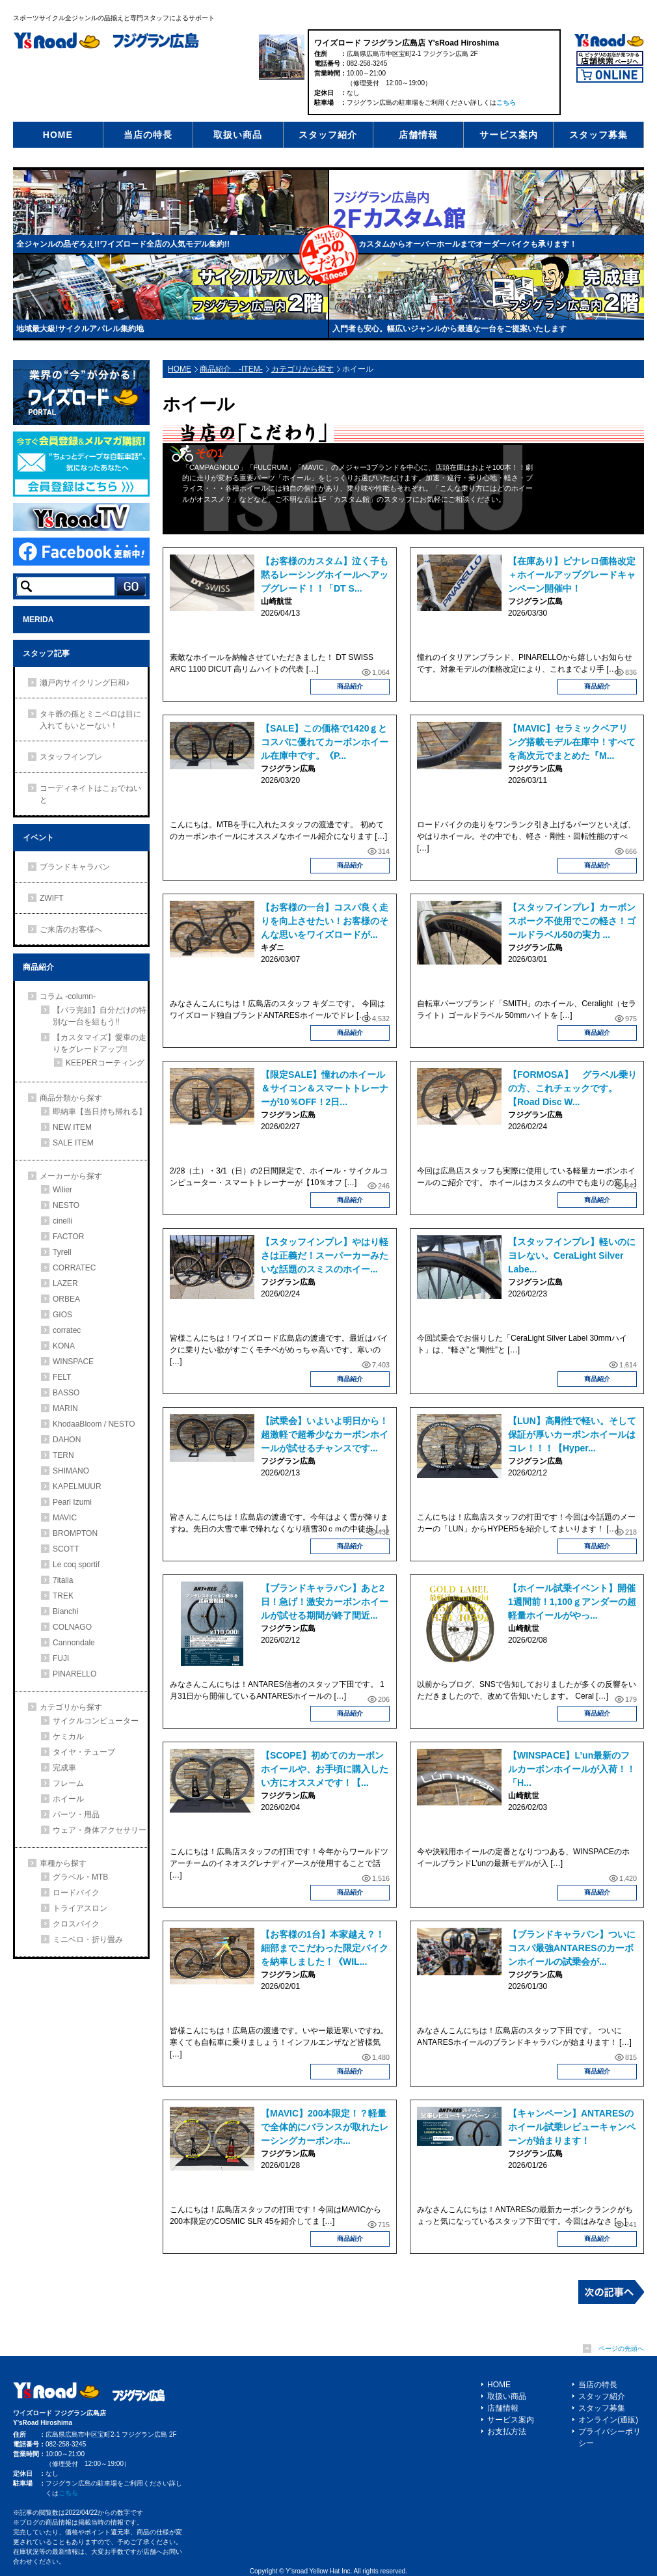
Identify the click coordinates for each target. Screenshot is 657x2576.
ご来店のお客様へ (71, 929)
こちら (506, 102)
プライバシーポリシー (609, 2437)
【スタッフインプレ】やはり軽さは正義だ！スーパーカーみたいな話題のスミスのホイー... (324, 1255)
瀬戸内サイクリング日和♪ (84, 682)
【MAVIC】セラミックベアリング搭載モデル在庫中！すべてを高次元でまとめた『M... (572, 742)
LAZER (65, 1283)
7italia (63, 1580)
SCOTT (66, 1549)
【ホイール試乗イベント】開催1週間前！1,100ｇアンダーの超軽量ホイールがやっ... (572, 1602)
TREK (63, 1595)
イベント (38, 837)
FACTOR (68, 1236)
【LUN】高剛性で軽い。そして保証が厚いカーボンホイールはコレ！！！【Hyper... (572, 1434)
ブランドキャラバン (75, 866)
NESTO (66, 1205)
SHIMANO (71, 1470)
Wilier (62, 1189)
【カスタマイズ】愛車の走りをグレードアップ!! (99, 1043)
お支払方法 (506, 2431)
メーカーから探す (71, 1176)
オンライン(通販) (608, 2419)
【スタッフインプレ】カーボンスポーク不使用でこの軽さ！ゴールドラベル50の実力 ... (572, 921)
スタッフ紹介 (328, 135)
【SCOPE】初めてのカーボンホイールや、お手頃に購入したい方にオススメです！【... (324, 1769)
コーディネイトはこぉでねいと (90, 794)
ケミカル (68, 1736)
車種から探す (63, 1863)
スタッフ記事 (46, 653)
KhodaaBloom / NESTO (94, 1424)
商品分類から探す (71, 1098)
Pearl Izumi (72, 1502)
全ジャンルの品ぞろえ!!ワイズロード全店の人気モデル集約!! (123, 244)
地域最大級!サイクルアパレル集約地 (80, 328)
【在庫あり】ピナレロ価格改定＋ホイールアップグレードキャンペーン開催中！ (572, 575)
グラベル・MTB (80, 1877)
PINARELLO (74, 1674)
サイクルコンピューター (96, 1720)
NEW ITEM (72, 1127)
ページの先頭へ (621, 2348)
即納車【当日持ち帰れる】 (99, 1111)
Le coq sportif (76, 1564)
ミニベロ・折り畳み (88, 1939)
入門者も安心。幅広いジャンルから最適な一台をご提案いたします (449, 328)
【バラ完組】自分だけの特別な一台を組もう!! (99, 1016)
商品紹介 (350, 686)
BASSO (66, 1392)
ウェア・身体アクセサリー (99, 1830)
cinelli (62, 1221)
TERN (63, 1455)
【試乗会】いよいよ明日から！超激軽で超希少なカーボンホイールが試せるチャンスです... (324, 1434)
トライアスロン (80, 1908)
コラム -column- (68, 996)
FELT (62, 1377)
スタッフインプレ (71, 756)
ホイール (68, 1798)
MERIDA (38, 619)
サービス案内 (508, 135)
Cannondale (74, 1642)
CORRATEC (74, 1267)
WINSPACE (73, 1361)
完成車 (64, 1767)
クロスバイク (76, 1923)
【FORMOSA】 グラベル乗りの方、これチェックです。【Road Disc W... (572, 1088)
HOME (58, 135)
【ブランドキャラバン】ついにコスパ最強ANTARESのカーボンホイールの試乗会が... (572, 1948)
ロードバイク (76, 1892)
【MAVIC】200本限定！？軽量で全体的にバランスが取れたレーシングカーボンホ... (324, 2127)
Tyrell (62, 1252)
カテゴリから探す (302, 369)
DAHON (67, 1439)
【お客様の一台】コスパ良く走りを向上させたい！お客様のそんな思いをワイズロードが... (324, 921)
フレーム (68, 1783)
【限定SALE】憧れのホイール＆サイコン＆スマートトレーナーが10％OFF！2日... (324, 1088)
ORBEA (66, 1299)
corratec (67, 1330)
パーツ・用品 (76, 1814)
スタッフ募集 (598, 135)
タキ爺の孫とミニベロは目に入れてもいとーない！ (90, 719)
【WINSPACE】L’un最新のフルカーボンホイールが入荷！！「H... (572, 1769)
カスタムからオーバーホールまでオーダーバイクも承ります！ (467, 244)
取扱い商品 (237, 135)
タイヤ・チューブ (84, 1752)
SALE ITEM (73, 1142)
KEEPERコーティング (105, 1062)
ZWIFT (52, 898)
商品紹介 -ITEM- (231, 369)
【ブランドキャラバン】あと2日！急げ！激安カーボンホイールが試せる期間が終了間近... (324, 1602)
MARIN (65, 1408)
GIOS (62, 1314)
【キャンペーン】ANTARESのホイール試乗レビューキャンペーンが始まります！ (572, 2127)
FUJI (61, 1658)
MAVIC (65, 1517)
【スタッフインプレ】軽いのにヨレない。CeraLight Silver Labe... (572, 1255)
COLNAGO (72, 1627)
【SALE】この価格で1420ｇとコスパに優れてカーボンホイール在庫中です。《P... (324, 742)
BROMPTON (75, 1533)
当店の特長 (148, 135)
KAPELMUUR (77, 1486)
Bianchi (65, 1611)
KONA (64, 1345)
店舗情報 (418, 135)
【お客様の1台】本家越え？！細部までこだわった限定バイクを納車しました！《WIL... (324, 1948)
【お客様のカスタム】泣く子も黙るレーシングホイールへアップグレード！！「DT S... (324, 575)
